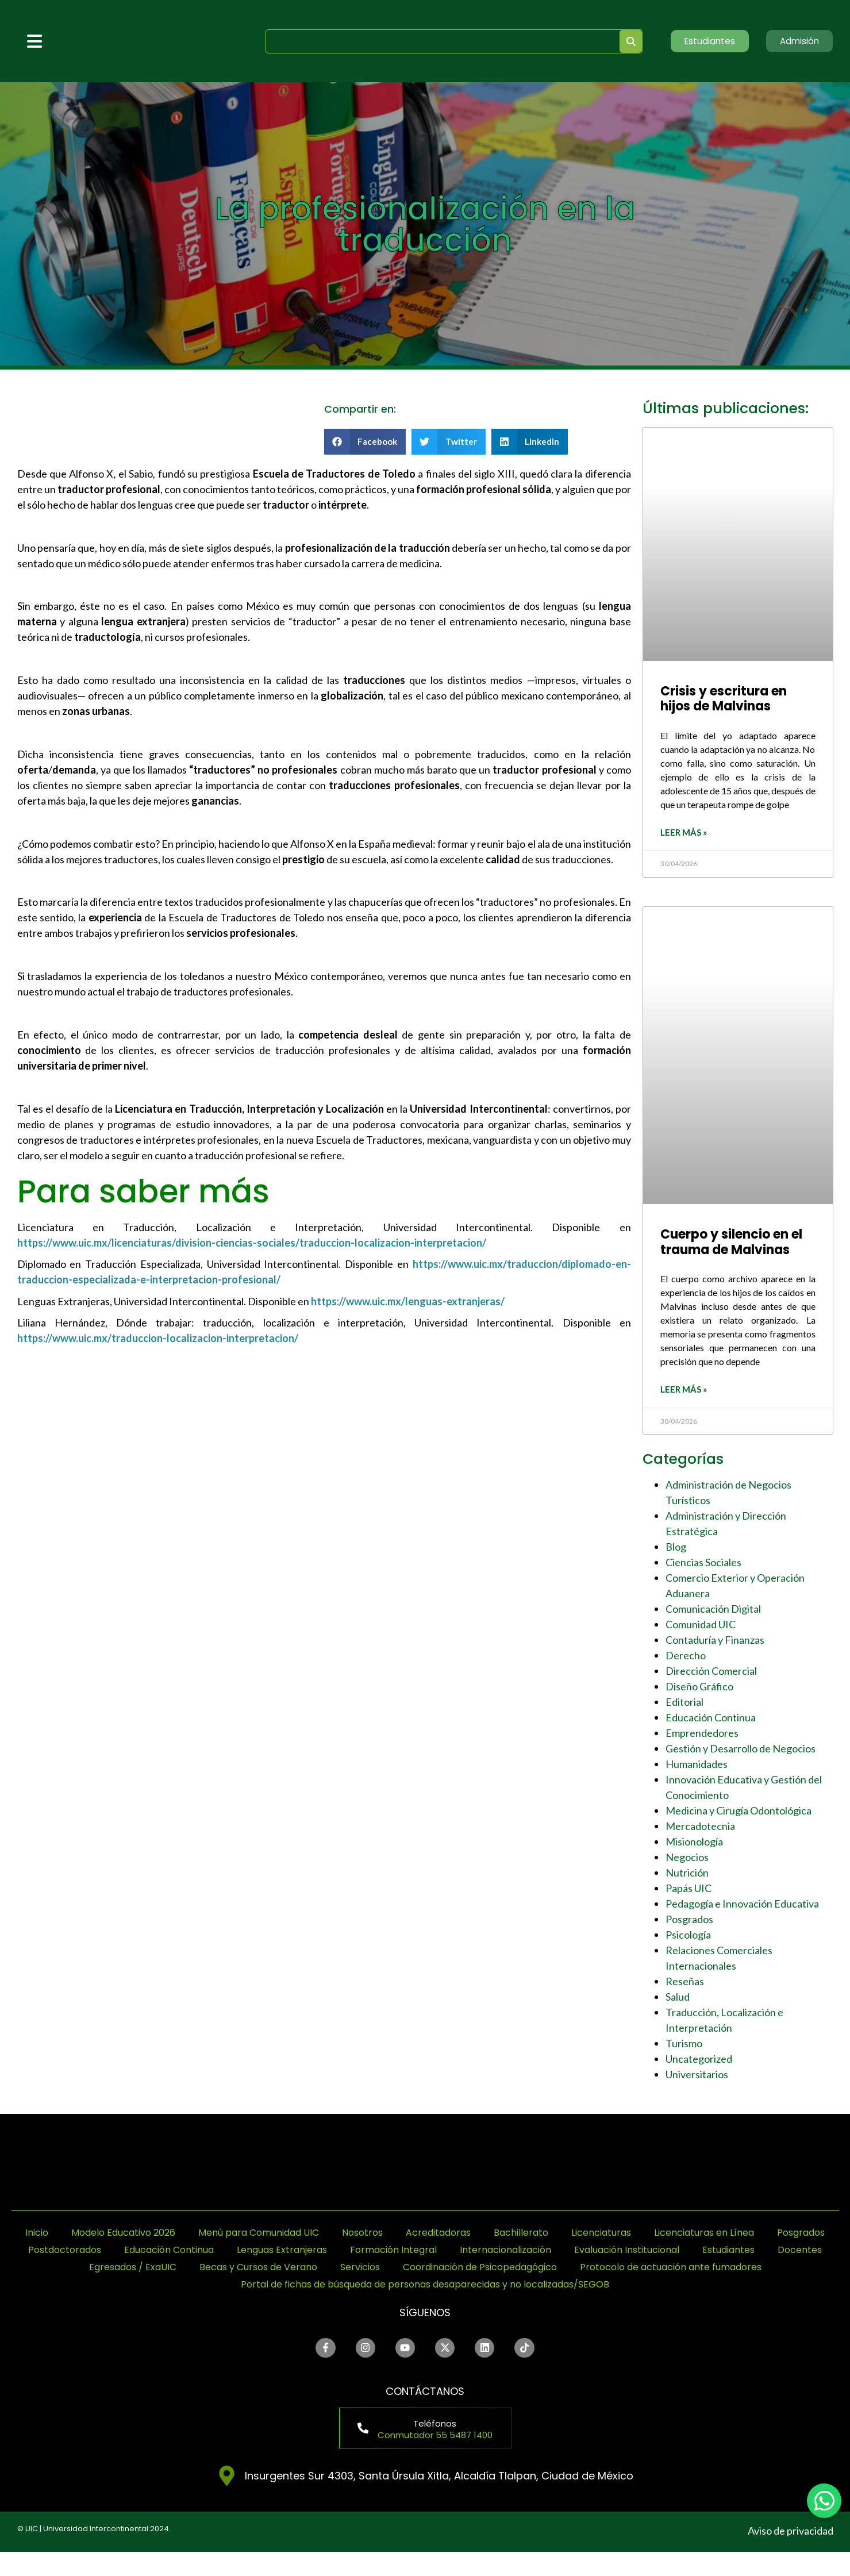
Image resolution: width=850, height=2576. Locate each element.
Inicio (102, 2236)
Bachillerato (640, 2236)
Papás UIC (688, 1891)
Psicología (688, 1938)
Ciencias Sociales (703, 1565)
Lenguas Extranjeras (526, 2253)
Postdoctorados (283, 2253)
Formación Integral (648, 2253)
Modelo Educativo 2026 (197, 2236)
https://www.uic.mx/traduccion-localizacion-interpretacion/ (157, 1338)
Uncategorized (699, 2062)
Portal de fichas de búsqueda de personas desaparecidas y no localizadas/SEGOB (425, 2305)
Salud (678, 2000)
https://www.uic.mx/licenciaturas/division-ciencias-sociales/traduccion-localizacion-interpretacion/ (251, 1242)
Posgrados (689, 1922)
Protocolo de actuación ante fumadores (526, 2288)
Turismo (684, 2046)
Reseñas (685, 1984)
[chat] (824, 2500)
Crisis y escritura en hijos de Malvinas (723, 698)
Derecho (686, 1658)
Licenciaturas (727, 2236)
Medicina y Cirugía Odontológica (738, 1814)
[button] (365, 442)
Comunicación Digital (713, 1612)
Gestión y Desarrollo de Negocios (741, 1751)
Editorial (684, 1705)
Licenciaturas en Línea (83, 2253)
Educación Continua (711, 1720)
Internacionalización (772, 2253)
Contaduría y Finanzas (715, 1643)
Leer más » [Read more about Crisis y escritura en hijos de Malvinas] (683, 834)
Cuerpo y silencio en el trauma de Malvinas (731, 1243)
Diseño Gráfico (699, 1689)
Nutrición (687, 1876)
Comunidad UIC (701, 1627)
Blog (676, 1550)
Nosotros (466, 2236)
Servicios (715, 2270)
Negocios (687, 1860)
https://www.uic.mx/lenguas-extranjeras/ (408, 1301)
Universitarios (697, 2077)
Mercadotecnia (700, 1829)
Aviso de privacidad (790, 2554)
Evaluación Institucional (172, 2270)
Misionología (694, 1845)
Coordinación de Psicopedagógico (309, 2288)
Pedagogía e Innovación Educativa (742, 1907)
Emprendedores (702, 1736)
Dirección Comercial (711, 1674)
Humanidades (697, 1767)
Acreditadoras (550, 2236)
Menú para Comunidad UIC (350, 2236)
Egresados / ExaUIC (460, 2270)
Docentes (362, 2270)
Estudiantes (285, 2270)
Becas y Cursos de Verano (601, 2270)
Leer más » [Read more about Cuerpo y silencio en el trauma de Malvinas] (683, 1392)
